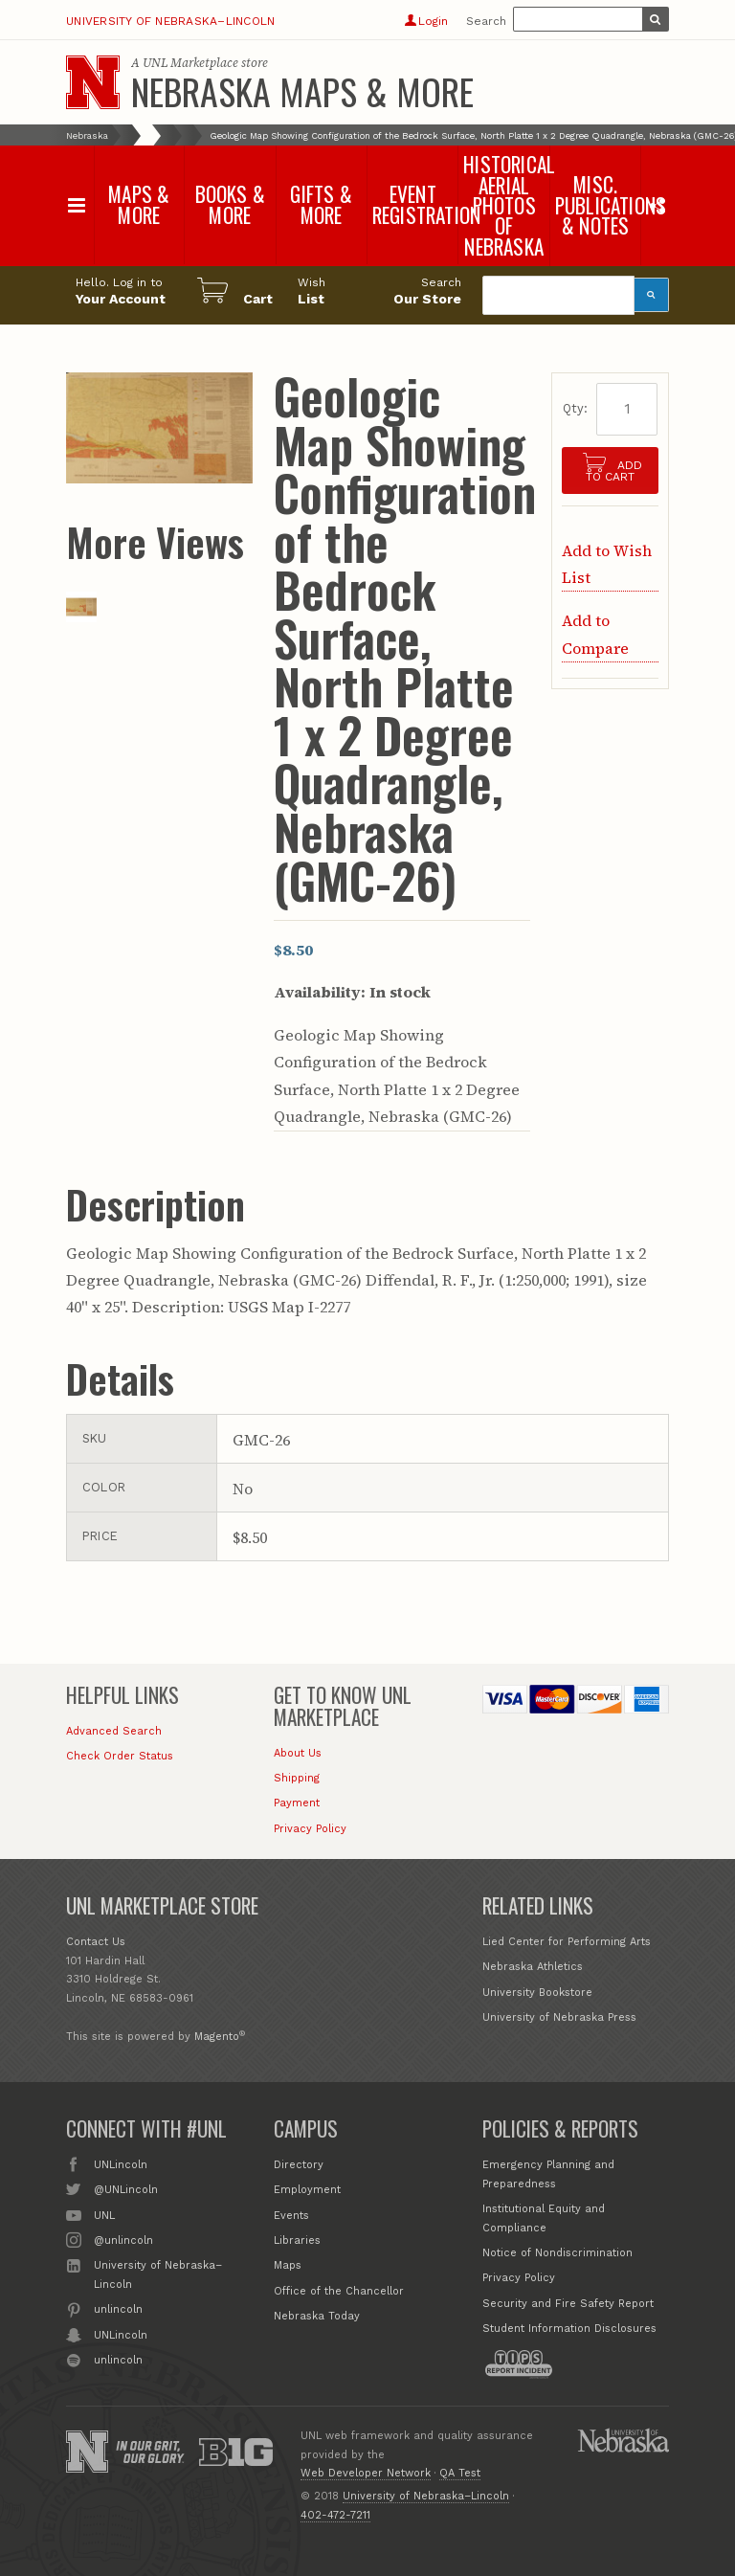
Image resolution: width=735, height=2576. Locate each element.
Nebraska (87, 135)
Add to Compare (595, 634)
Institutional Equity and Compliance (543, 2218)
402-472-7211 (335, 2515)
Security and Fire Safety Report (568, 2303)
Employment (307, 2190)
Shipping (297, 1778)
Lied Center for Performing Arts (566, 1942)
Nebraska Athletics (532, 1966)
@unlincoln (123, 2239)
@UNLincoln (126, 2188)
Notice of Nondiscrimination (557, 2253)
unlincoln (118, 2308)
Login (426, 21)
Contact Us (95, 1942)
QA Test (459, 2473)
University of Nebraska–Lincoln (170, 21)
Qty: (575, 408)
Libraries (297, 2240)
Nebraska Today (317, 2316)
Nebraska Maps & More (302, 91)
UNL (104, 2214)
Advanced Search (114, 1731)
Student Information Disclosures (569, 2328)
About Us (298, 1753)
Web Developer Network (366, 2473)
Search (486, 21)
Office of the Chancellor (339, 2291)
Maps (287, 2265)
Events (291, 2215)
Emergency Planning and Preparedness (548, 2174)
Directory (298, 2165)
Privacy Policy (310, 1829)
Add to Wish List (607, 564)
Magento (216, 2036)
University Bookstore (537, 1992)
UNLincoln (120, 2163)
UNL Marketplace (190, 63)
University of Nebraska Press (559, 2017)
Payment (297, 1803)
